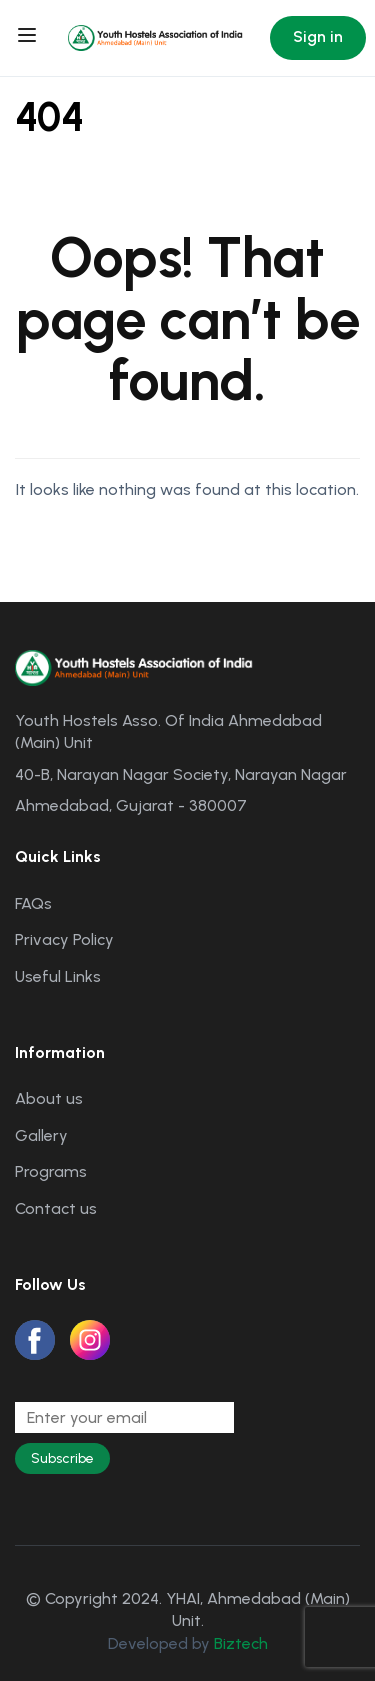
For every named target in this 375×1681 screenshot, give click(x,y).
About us (49, 1098)
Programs (51, 1171)
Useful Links (58, 976)
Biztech (241, 1643)
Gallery (41, 1135)
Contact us (56, 1208)
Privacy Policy (64, 939)
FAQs (33, 903)
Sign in (318, 36)
